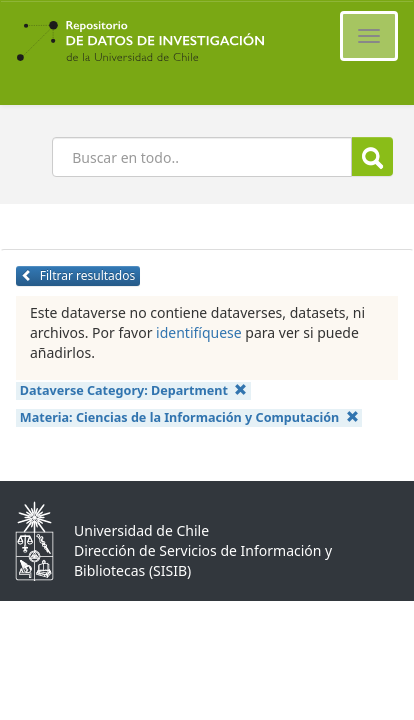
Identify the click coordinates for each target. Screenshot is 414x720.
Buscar (372, 157)
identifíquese (199, 332)
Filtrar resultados (78, 275)
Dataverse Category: (134, 390)
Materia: (189, 417)
